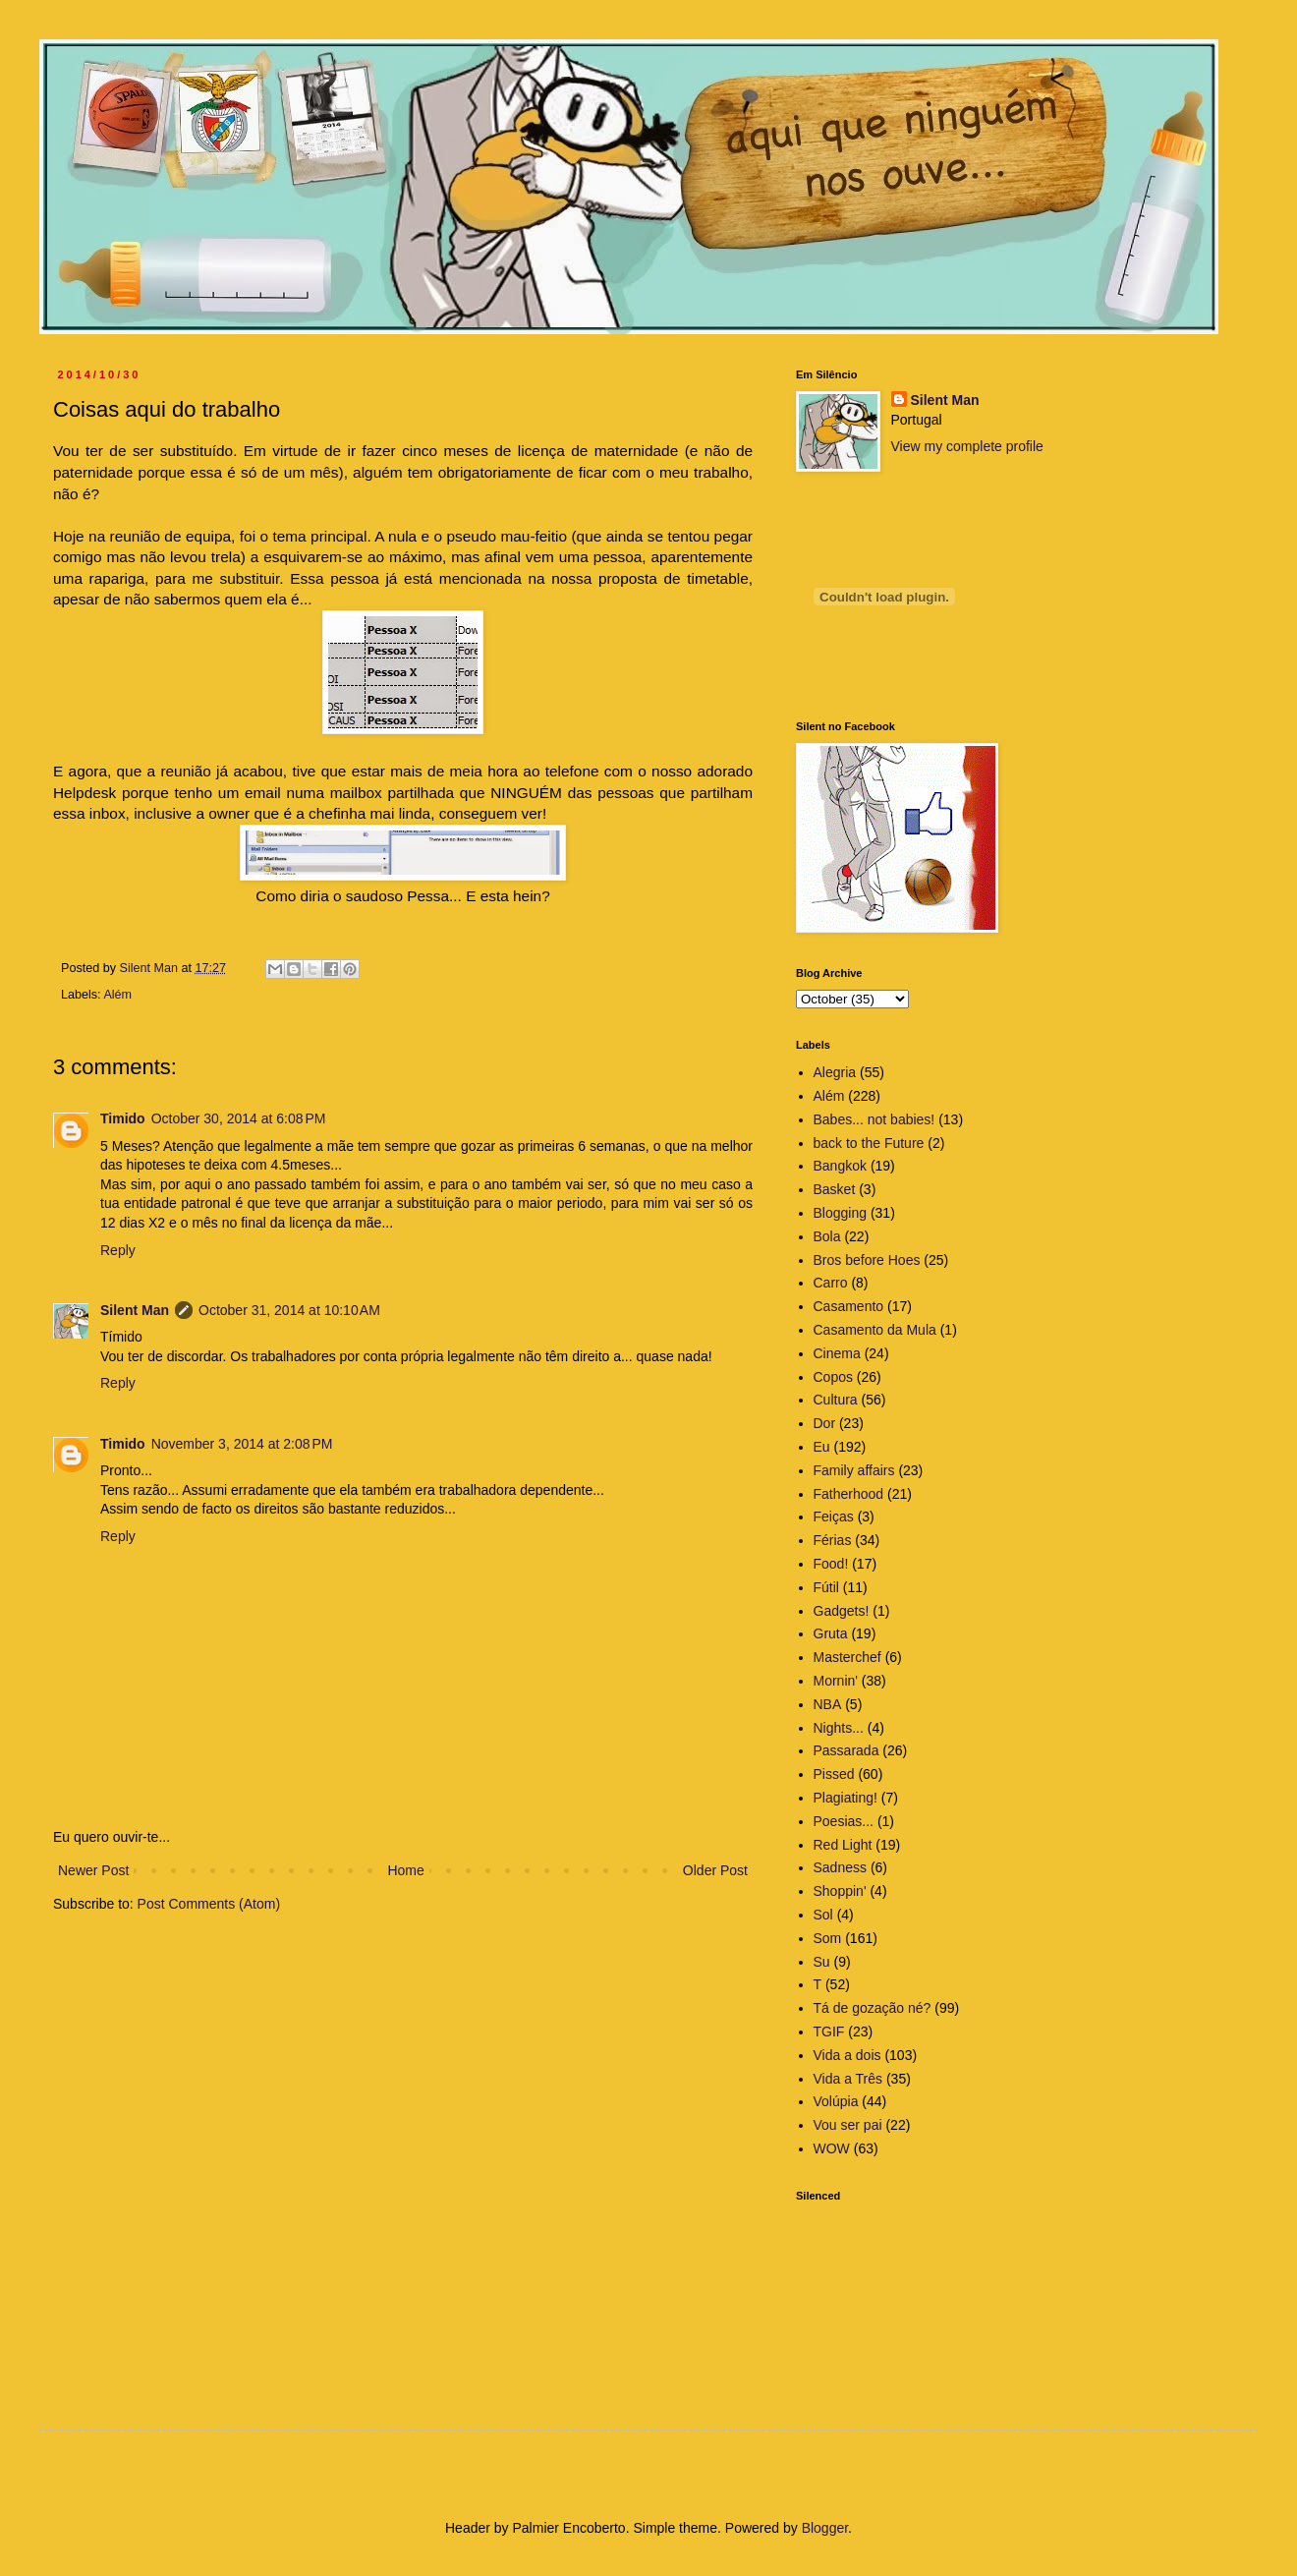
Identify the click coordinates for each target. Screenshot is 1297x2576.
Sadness (840, 1867)
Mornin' (836, 1681)
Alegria (835, 1072)
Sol (823, 1914)
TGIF (829, 2031)
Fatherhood (849, 1494)
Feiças (834, 1516)
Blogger (825, 2528)
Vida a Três (848, 2079)
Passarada (846, 1750)
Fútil (826, 1587)
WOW (832, 2148)
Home (405, 1870)
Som (828, 1938)
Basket (835, 1189)
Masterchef (847, 1657)
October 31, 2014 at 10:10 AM (289, 1310)
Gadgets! (842, 1611)
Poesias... (844, 1821)
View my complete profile (967, 446)
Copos (833, 1377)
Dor (825, 1423)
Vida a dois (847, 2055)
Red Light (843, 1845)
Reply (118, 1250)
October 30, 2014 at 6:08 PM (238, 1118)
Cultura (836, 1399)
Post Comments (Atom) (209, 1904)
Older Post (715, 1870)
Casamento (849, 1306)
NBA (828, 1704)
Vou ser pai (848, 2125)
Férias (833, 1540)
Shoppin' (840, 1891)
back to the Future (869, 1143)
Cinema (837, 1353)
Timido (122, 1118)
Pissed (834, 1774)
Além (117, 995)
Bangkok (840, 1166)
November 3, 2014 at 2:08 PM (242, 1444)
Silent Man (134, 1310)
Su (822, 1962)
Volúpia (836, 2101)
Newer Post (93, 1870)
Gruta (831, 1633)
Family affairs (854, 1470)
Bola (827, 1236)
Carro (831, 1282)
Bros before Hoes (867, 1260)
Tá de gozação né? (872, 2008)
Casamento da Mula (875, 1330)
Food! (831, 1564)
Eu (822, 1447)
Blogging (841, 1213)
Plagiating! (845, 1797)
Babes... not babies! (874, 1119)
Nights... (839, 1728)
